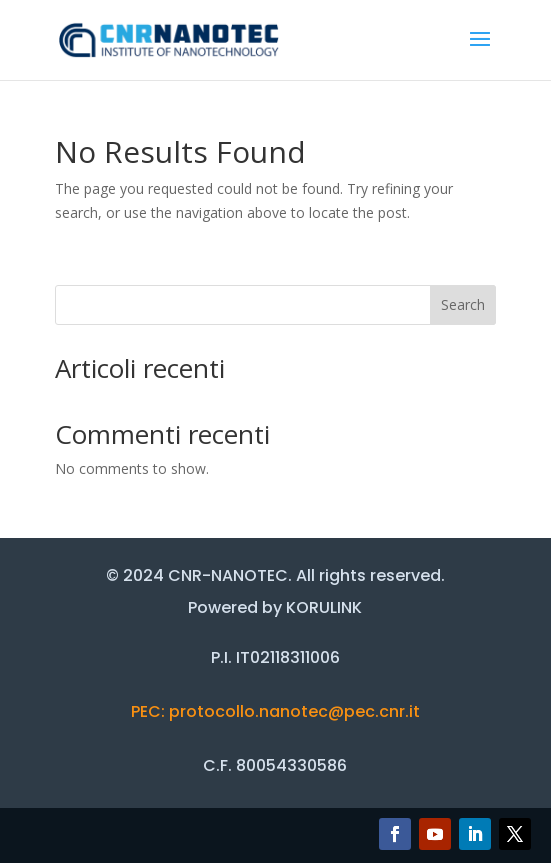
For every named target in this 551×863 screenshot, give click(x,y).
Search (463, 304)
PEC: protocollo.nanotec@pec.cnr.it (275, 711)
